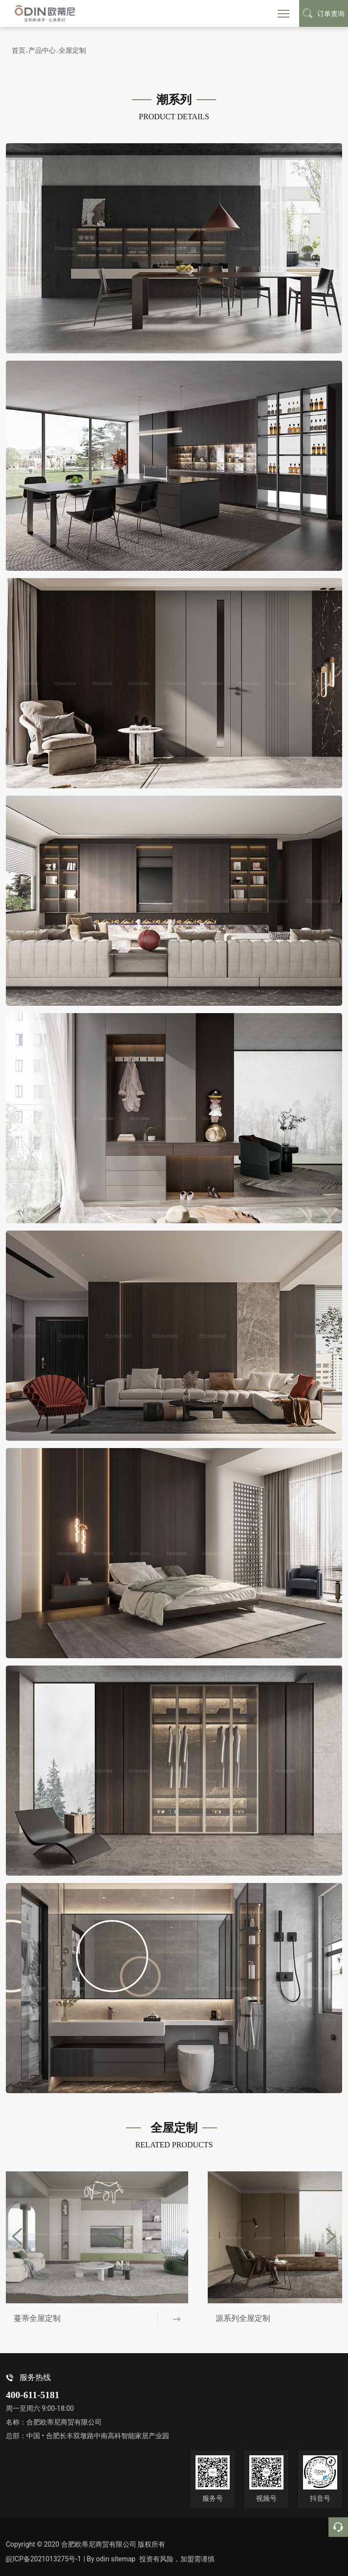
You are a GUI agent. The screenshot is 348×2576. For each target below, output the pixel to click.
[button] (17, 2236)
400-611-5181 (32, 2395)
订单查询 (324, 13)
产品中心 (42, 50)
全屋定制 (72, 50)
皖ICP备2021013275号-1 (43, 2559)
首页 (18, 50)
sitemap (125, 2559)
